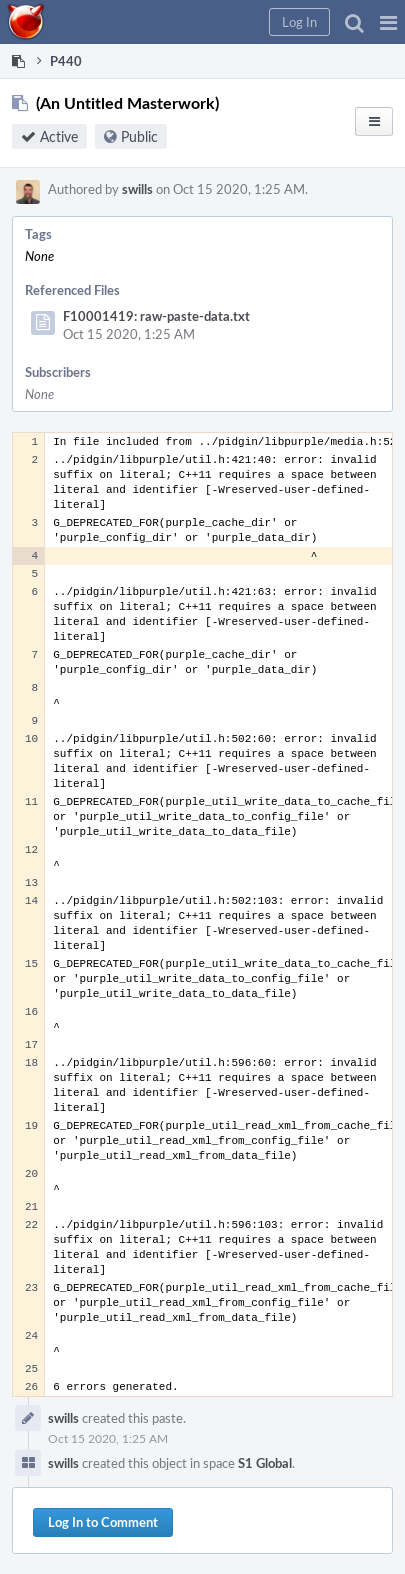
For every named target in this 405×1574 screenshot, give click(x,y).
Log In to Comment (103, 1522)
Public (139, 136)
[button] (388, 22)
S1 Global (265, 1463)
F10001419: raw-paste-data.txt (156, 316)
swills (137, 189)
